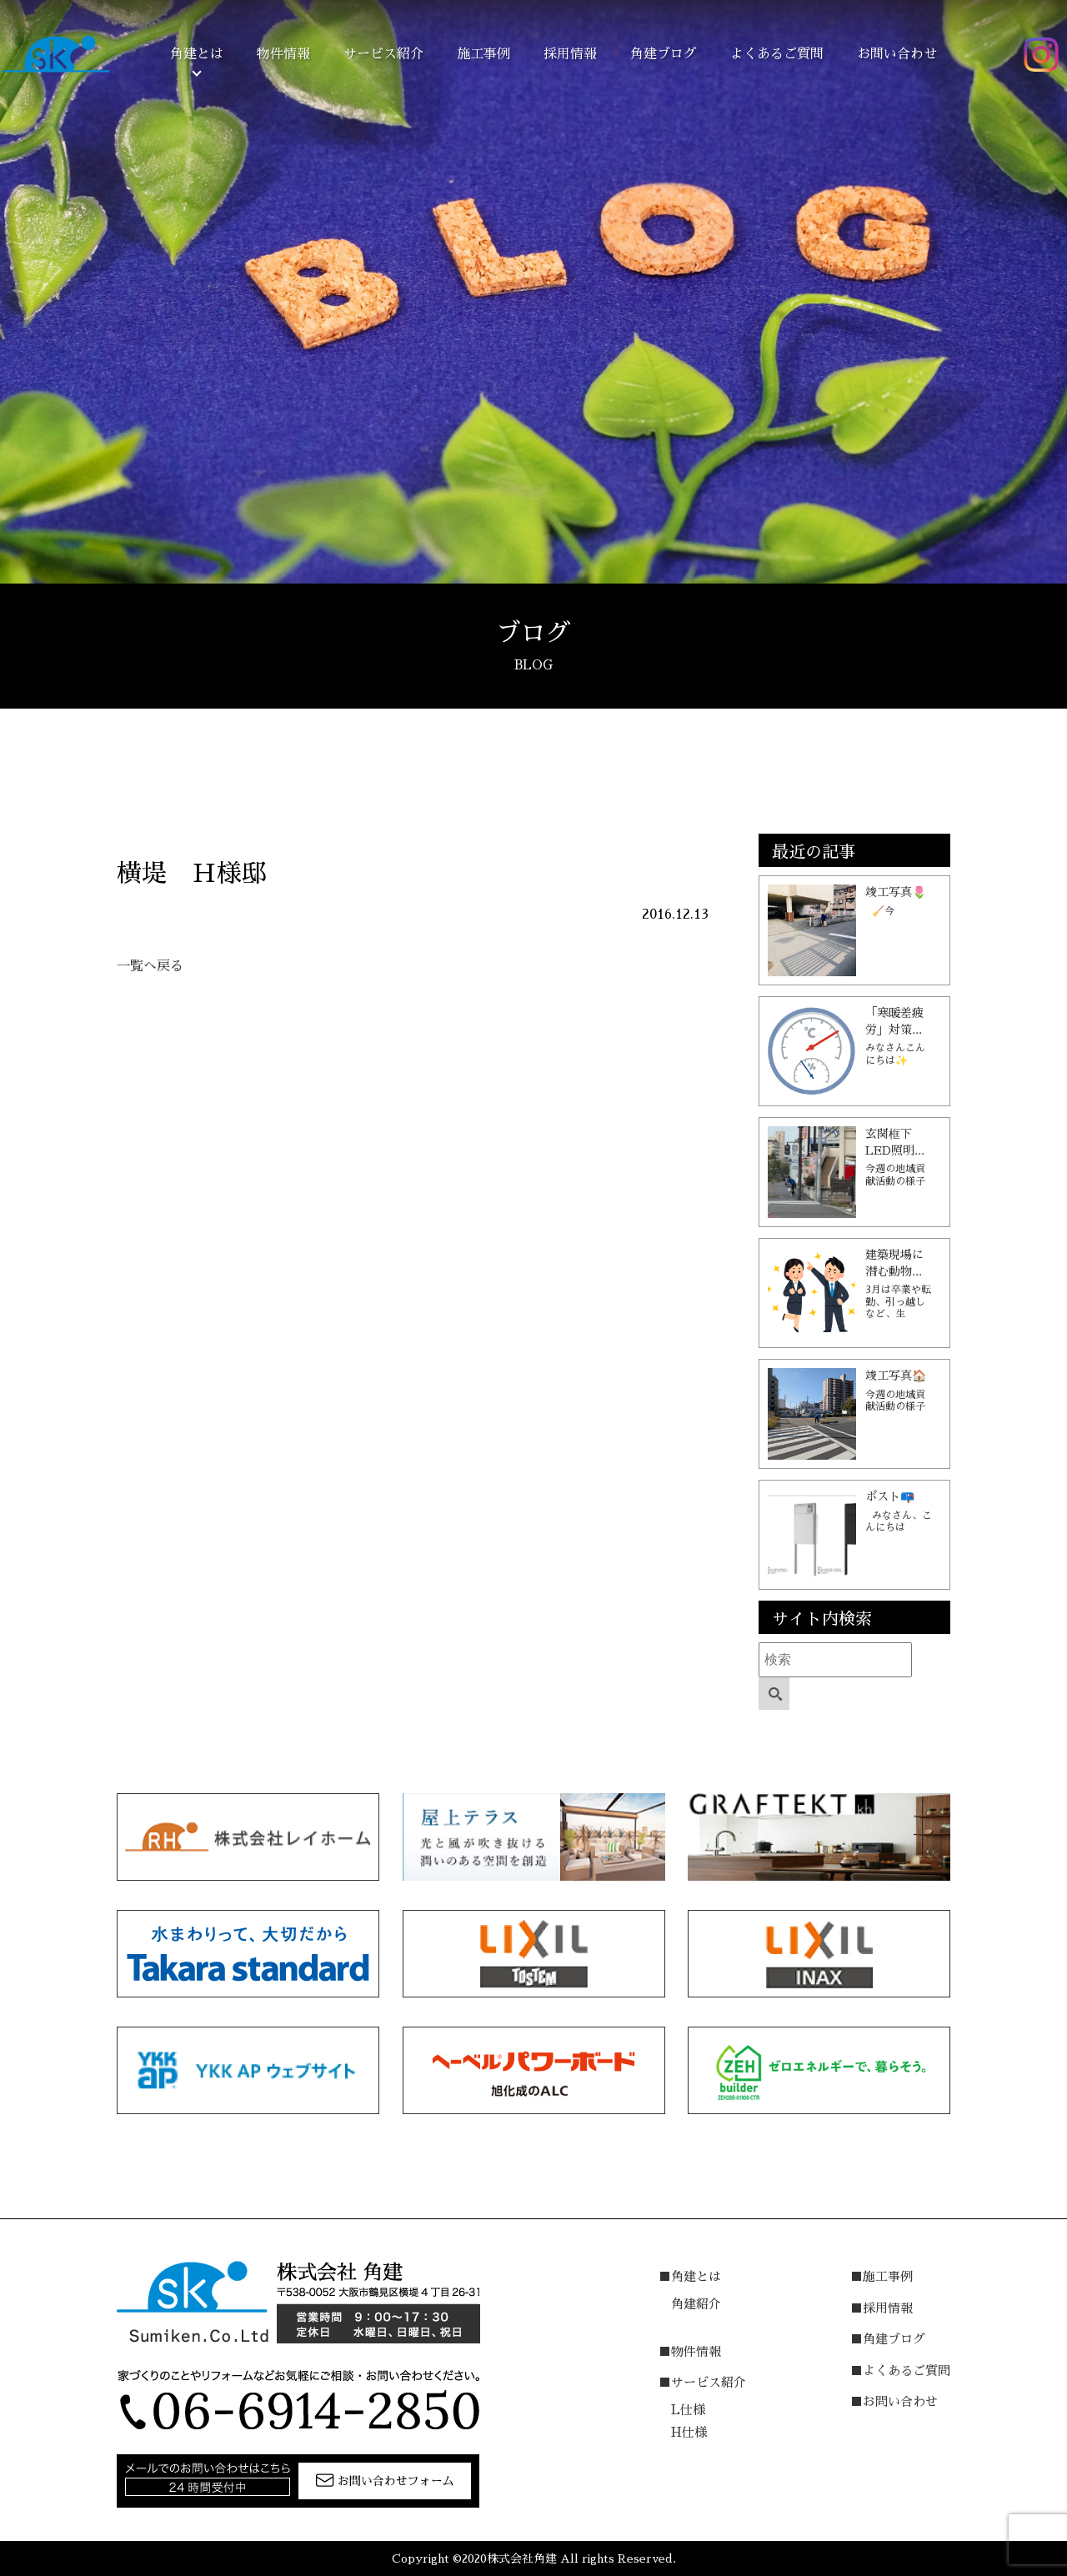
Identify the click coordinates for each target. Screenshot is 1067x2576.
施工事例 (483, 54)
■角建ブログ (887, 2339)
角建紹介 (696, 2304)
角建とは (196, 54)
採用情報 (570, 54)
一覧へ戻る (150, 966)
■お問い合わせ (894, 2401)
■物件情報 (690, 2351)
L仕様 (688, 2409)
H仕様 (689, 2432)
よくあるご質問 (777, 54)
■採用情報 (881, 2308)
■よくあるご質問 (900, 2370)
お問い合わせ (897, 54)
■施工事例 (881, 2276)
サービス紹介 (383, 54)
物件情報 (283, 54)
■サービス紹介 (702, 2382)
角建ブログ (663, 54)
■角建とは (690, 2276)
